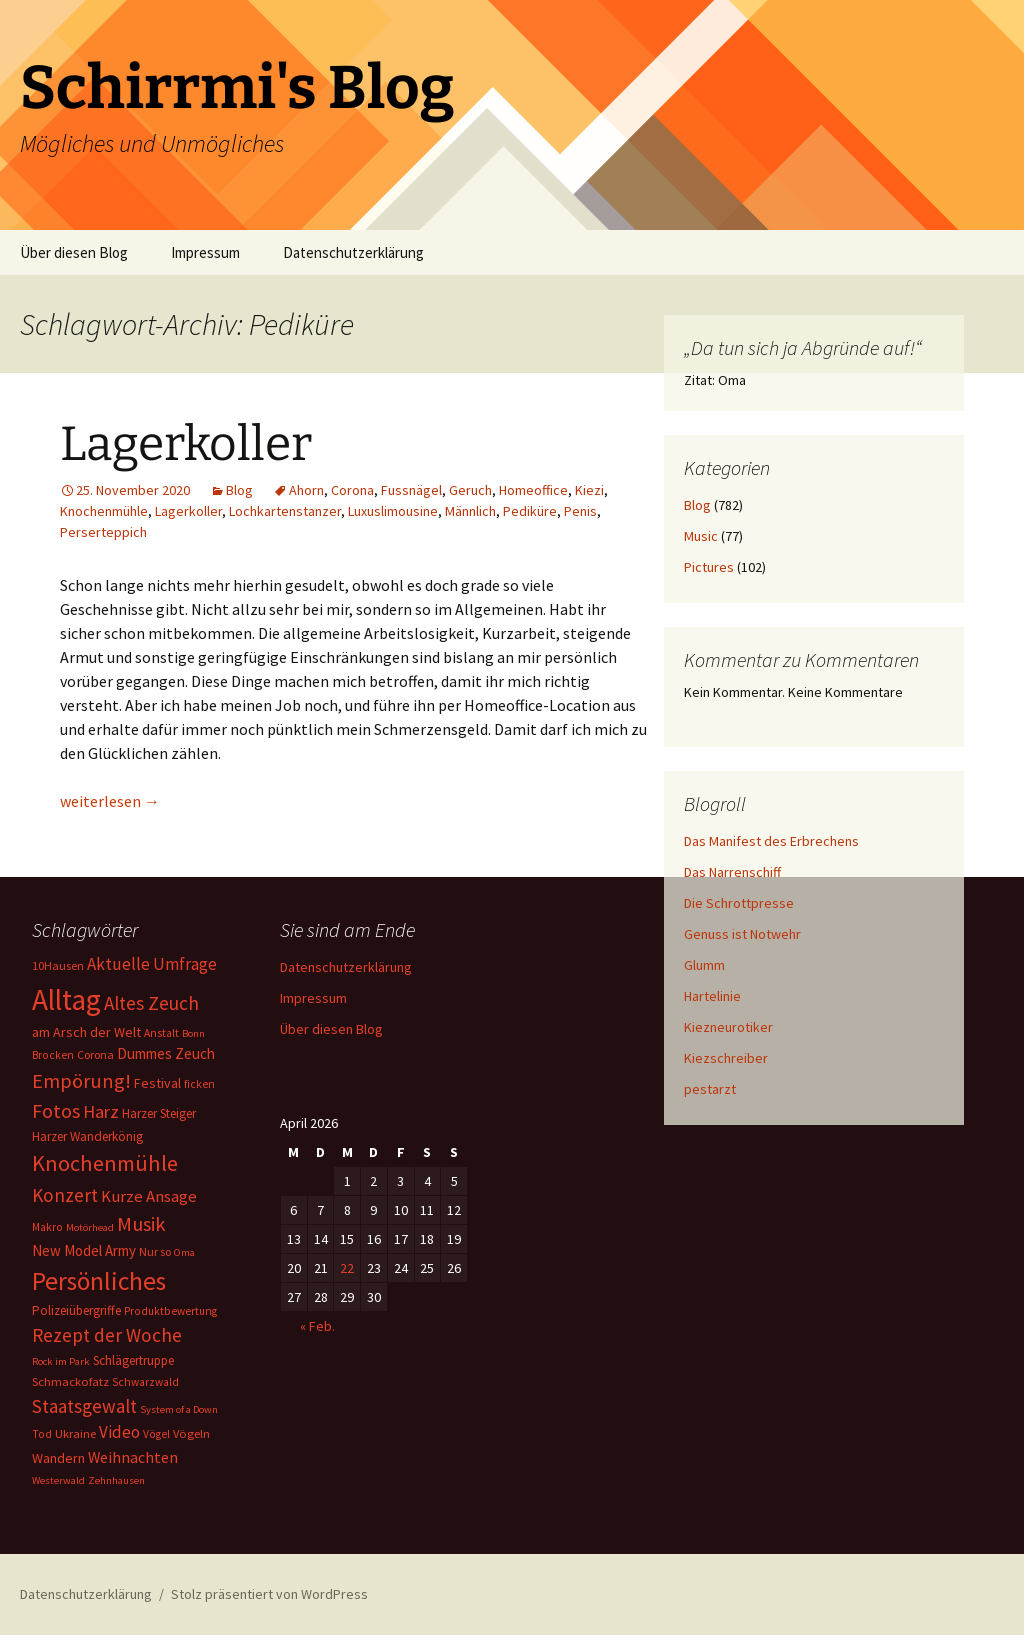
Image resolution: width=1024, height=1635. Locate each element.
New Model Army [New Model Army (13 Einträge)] (84, 1250)
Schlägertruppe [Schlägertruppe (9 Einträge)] (133, 1360)
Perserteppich (103, 532)
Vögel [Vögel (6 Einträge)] (156, 1434)
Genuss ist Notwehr (742, 934)
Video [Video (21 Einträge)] (119, 1432)
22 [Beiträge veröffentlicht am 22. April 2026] (347, 1268)
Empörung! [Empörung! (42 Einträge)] (81, 1081)
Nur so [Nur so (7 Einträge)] (155, 1251)
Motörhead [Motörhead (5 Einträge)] (90, 1227)
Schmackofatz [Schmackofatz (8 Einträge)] (70, 1381)
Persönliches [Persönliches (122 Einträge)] (99, 1281)
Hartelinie (712, 996)
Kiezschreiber (726, 1058)
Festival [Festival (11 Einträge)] (157, 1083)
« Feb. (317, 1326)
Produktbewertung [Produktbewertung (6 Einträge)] (170, 1311)
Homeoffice (533, 490)
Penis (580, 511)
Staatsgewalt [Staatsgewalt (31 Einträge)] (84, 1406)
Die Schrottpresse (739, 903)
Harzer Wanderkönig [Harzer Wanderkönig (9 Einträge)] (87, 1136)
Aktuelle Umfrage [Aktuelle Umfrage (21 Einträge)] (152, 964)
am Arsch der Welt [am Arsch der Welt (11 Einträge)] (86, 1032)
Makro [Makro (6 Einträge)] (47, 1227)
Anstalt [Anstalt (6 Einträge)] (161, 1033)
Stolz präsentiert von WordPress (269, 1594)
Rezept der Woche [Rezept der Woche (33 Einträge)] (107, 1335)
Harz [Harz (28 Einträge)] (101, 1111)
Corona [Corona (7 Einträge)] (95, 1054)
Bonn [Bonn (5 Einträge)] (193, 1033)
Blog (239, 490)
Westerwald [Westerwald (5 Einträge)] (58, 1480)
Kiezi (589, 490)
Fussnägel (411, 490)
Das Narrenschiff (732, 872)
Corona (352, 490)
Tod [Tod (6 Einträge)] (42, 1434)
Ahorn (306, 490)
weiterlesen (110, 801)
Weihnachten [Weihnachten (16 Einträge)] (133, 1457)
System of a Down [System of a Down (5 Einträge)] (179, 1409)
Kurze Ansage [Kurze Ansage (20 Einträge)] (149, 1196)
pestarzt (710, 1089)
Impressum (205, 252)
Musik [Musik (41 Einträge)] (141, 1224)
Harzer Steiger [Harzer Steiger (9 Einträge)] (159, 1113)
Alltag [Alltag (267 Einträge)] (66, 999)
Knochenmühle (104, 511)
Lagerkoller (186, 444)
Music (701, 536)
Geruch (470, 490)
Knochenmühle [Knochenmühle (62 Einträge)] (105, 1163)
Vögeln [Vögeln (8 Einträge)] (191, 1433)
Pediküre (530, 511)
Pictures (709, 567)
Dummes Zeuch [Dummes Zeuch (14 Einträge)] (166, 1053)
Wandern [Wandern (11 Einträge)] (58, 1458)
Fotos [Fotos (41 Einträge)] (56, 1111)
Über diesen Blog (74, 252)
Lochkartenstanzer (285, 511)
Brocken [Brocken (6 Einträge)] (53, 1055)
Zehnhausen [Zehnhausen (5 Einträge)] (116, 1480)
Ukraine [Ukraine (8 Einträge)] (75, 1433)
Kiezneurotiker (728, 1027)
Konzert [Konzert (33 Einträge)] (65, 1195)
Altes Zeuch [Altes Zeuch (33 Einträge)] (151, 1003)
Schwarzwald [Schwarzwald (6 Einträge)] (145, 1382)
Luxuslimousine (393, 511)
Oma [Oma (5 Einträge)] (184, 1252)
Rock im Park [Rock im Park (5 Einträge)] (61, 1361)
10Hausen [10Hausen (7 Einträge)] (58, 965)
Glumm (704, 965)
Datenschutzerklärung (353, 252)
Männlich (470, 511)
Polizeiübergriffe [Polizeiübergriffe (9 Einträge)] (76, 1310)
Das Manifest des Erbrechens (771, 841)
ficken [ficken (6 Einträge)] (199, 1084)
